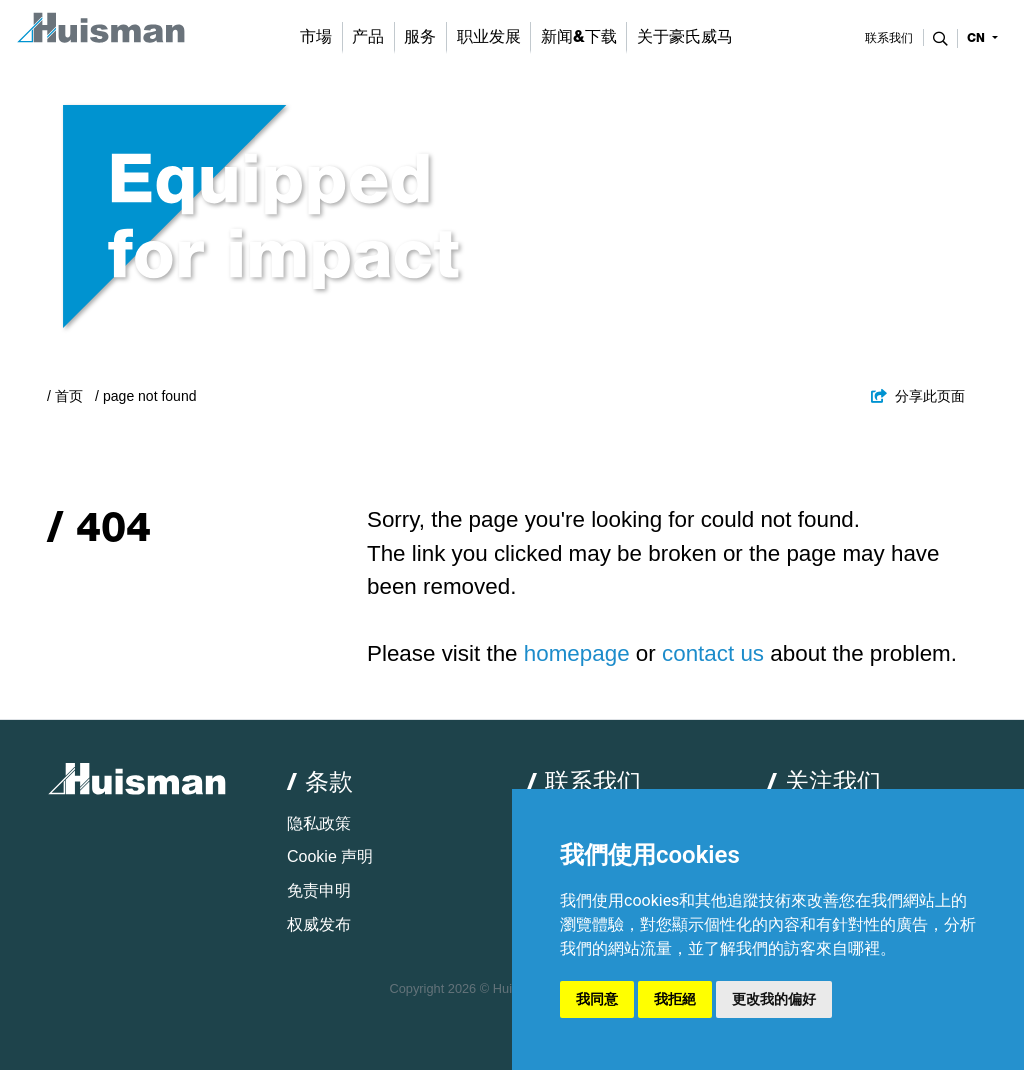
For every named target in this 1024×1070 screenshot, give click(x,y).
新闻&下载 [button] (579, 36)
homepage (577, 653)
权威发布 (319, 924)
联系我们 (889, 38)
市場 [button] (316, 36)
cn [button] (978, 38)
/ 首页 (65, 396)
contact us (713, 653)
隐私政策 (319, 823)
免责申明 (319, 890)
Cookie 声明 (330, 856)
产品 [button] (368, 36)
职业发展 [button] (489, 36)
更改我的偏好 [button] (774, 999)
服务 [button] (420, 36)
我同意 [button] (597, 999)
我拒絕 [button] (675, 999)
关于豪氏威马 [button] (685, 36)
